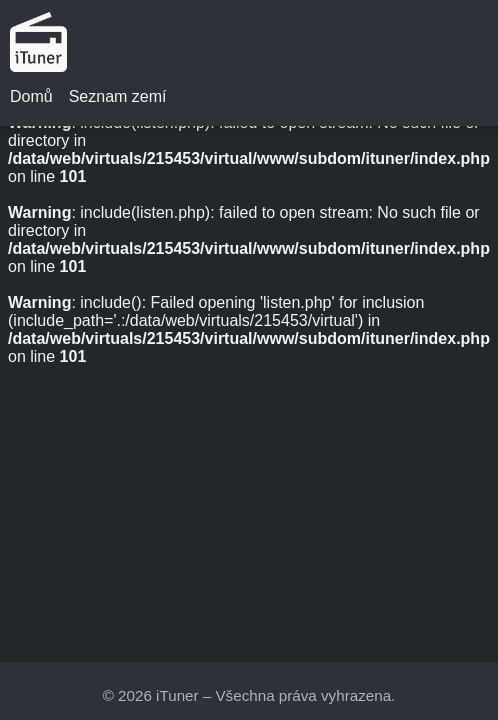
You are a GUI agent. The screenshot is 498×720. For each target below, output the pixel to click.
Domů (31, 96)
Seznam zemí (118, 96)
